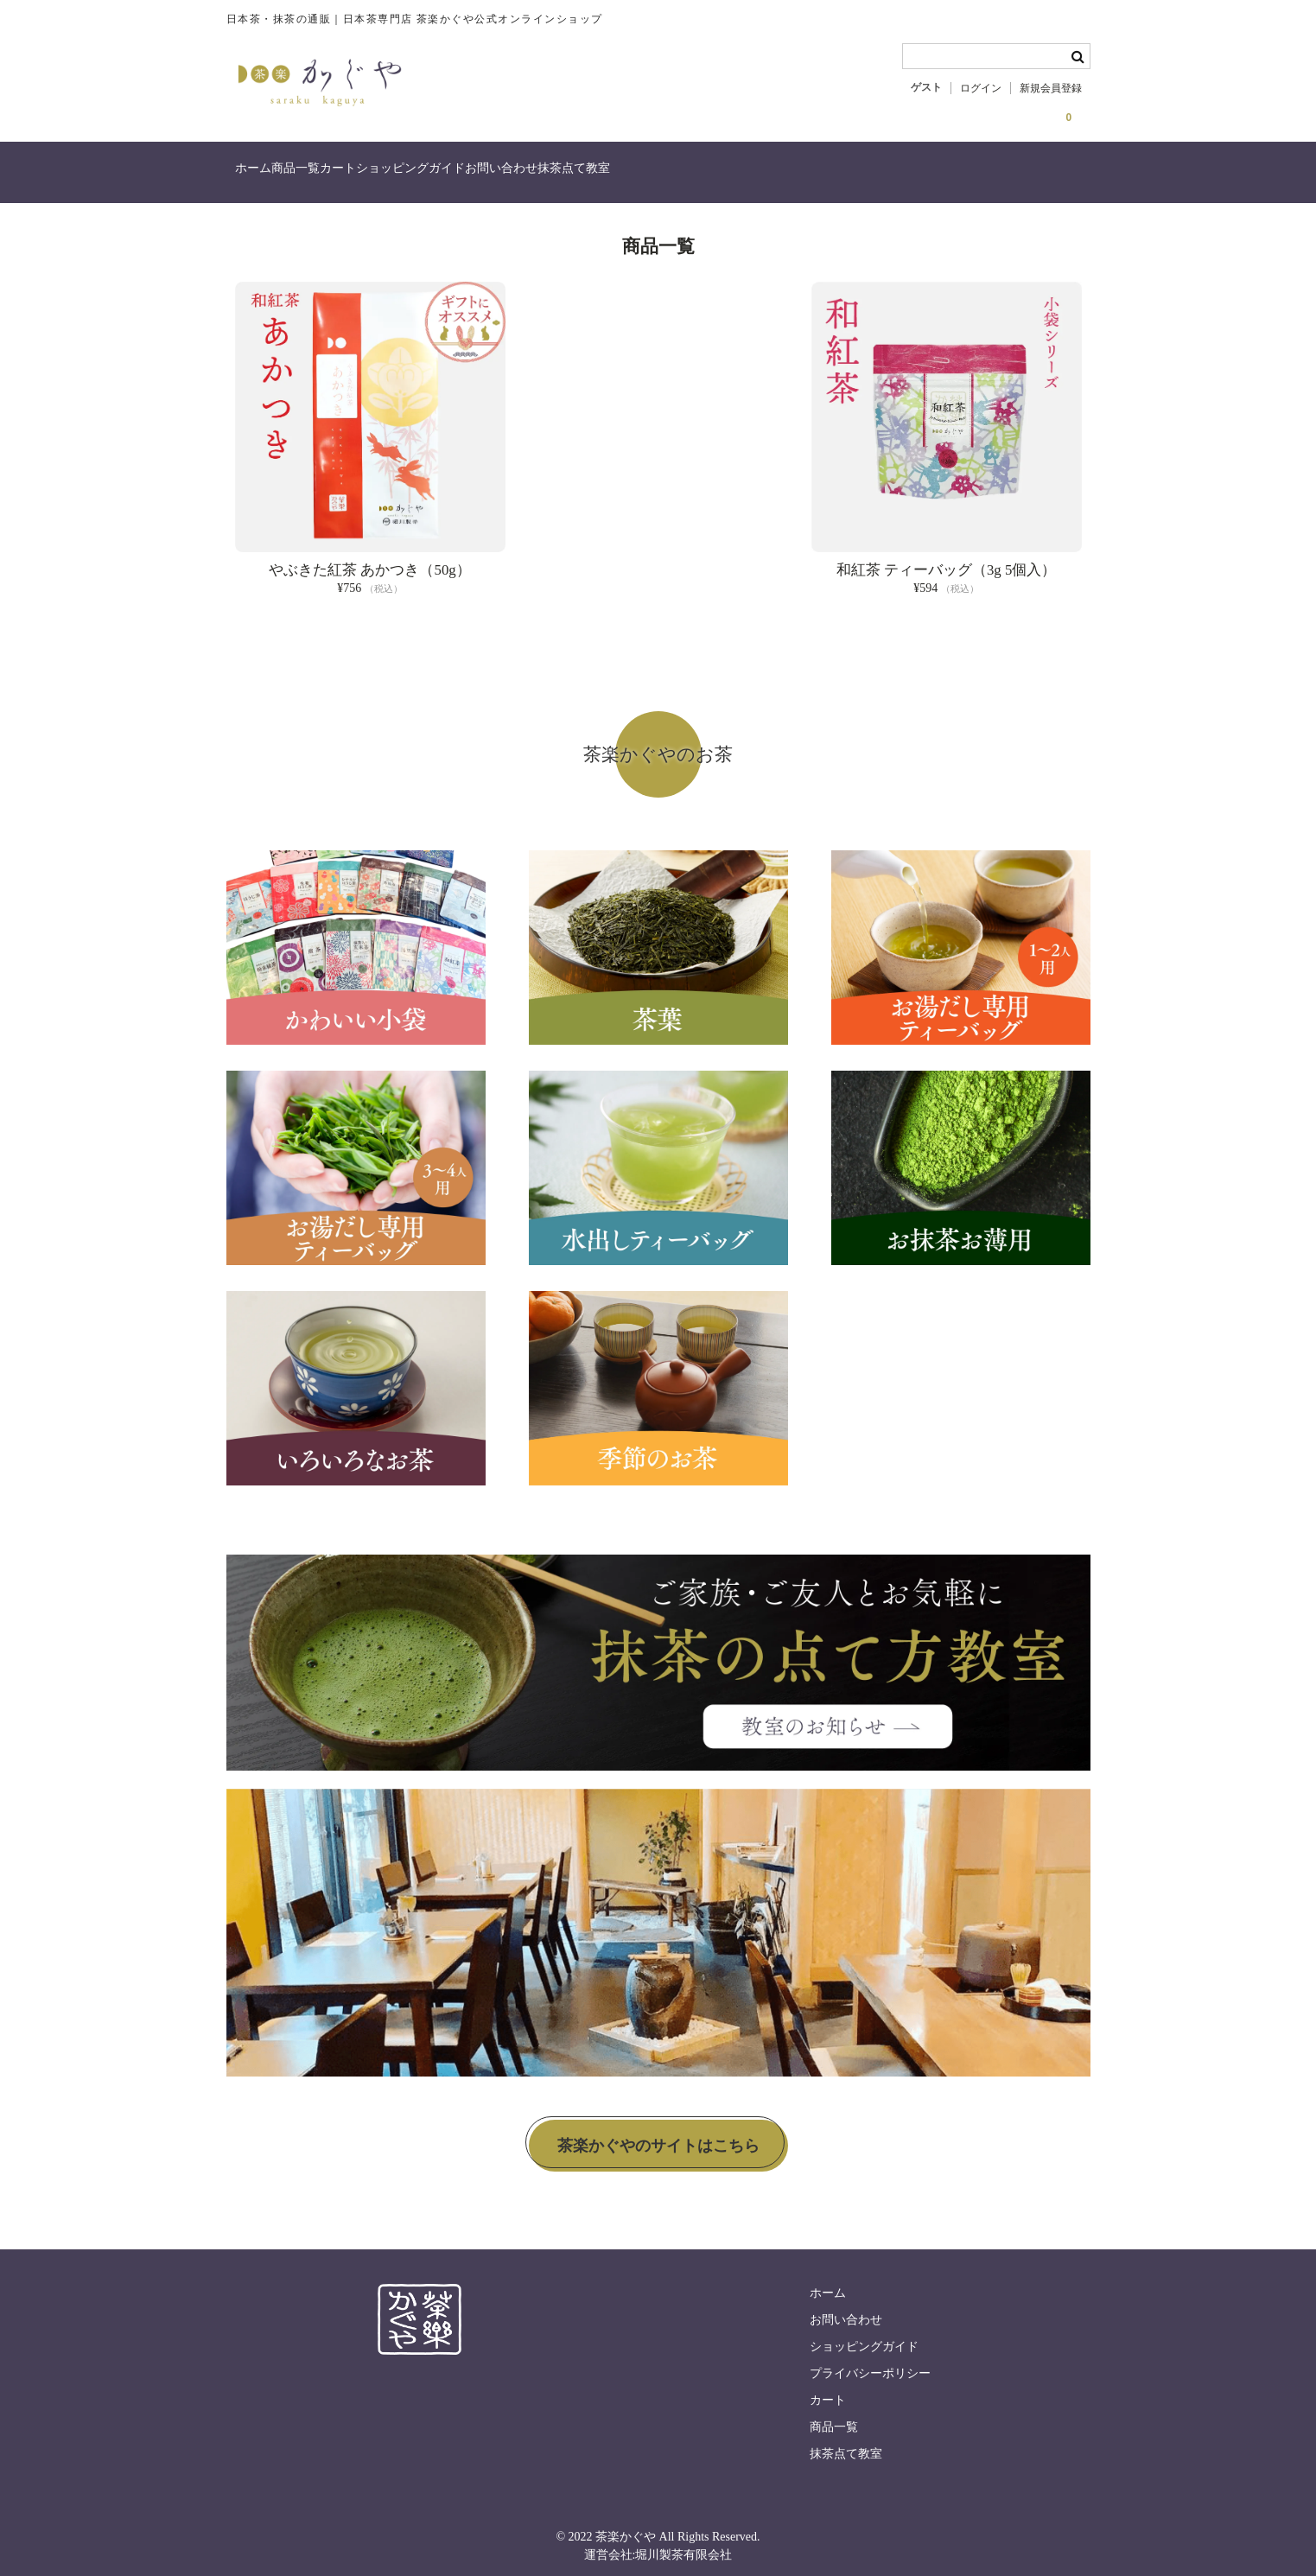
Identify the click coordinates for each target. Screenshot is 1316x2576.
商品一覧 (339, 175)
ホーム (262, 175)
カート (417, 175)
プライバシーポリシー (870, 2363)
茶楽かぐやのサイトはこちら (658, 2135)
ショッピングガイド (525, 175)
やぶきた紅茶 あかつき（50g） (369, 560)
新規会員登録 (1051, 88)
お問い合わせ (651, 175)
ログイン (980, 88)
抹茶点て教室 (759, 175)
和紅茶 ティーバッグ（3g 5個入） (946, 560)
